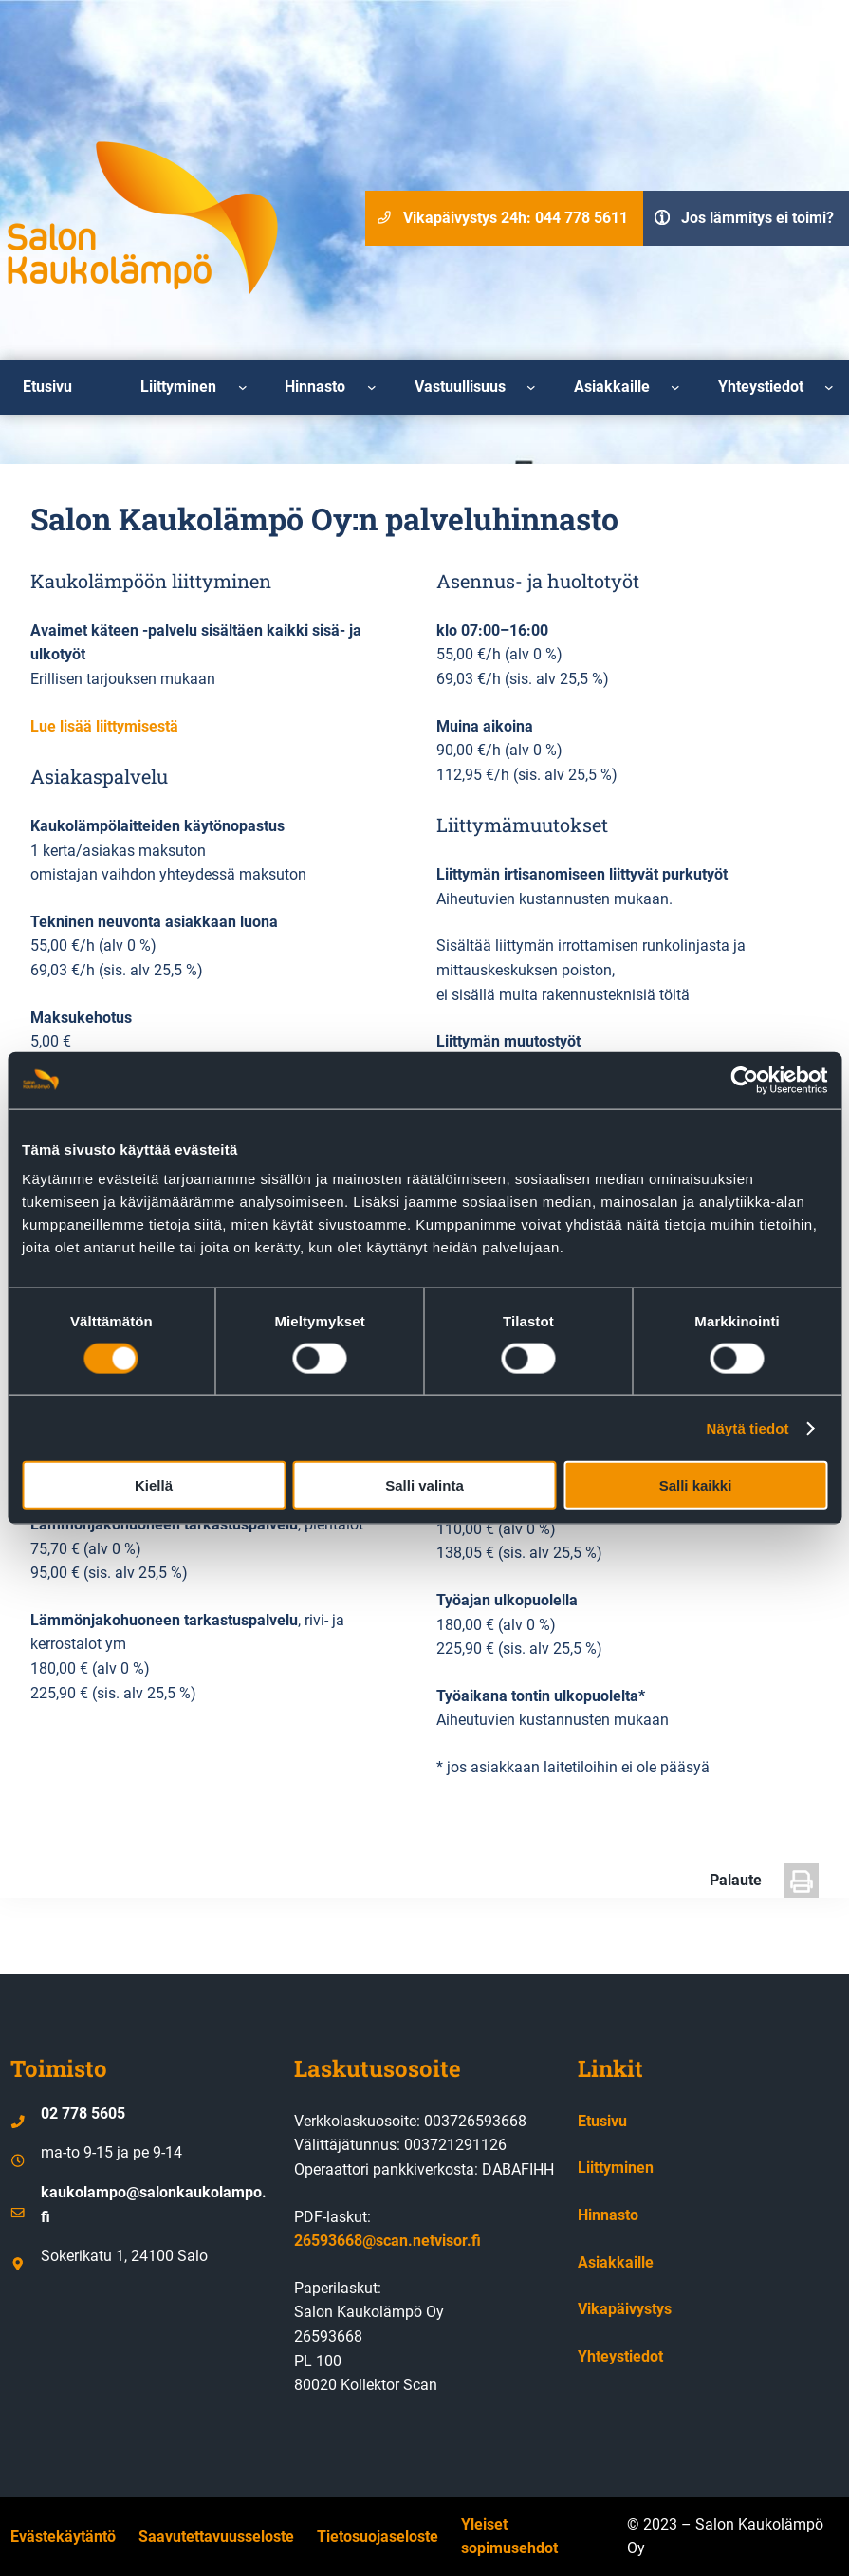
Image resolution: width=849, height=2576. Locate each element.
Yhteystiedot (620, 2356)
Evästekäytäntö (63, 2537)
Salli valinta (424, 1485)
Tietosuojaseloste (377, 2537)
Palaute (736, 1880)
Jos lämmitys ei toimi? (757, 218)
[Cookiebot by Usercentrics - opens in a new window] (744, 1080)
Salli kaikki (695, 1485)
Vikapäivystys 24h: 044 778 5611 (515, 218)
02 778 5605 (83, 2113)
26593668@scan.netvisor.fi (387, 2241)
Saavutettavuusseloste (216, 2537)
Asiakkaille (616, 2262)
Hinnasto (608, 2215)
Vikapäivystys (625, 2309)
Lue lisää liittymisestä (104, 726)
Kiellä (154, 1485)
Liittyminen (616, 2168)
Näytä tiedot (748, 1427)
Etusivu (602, 2121)
